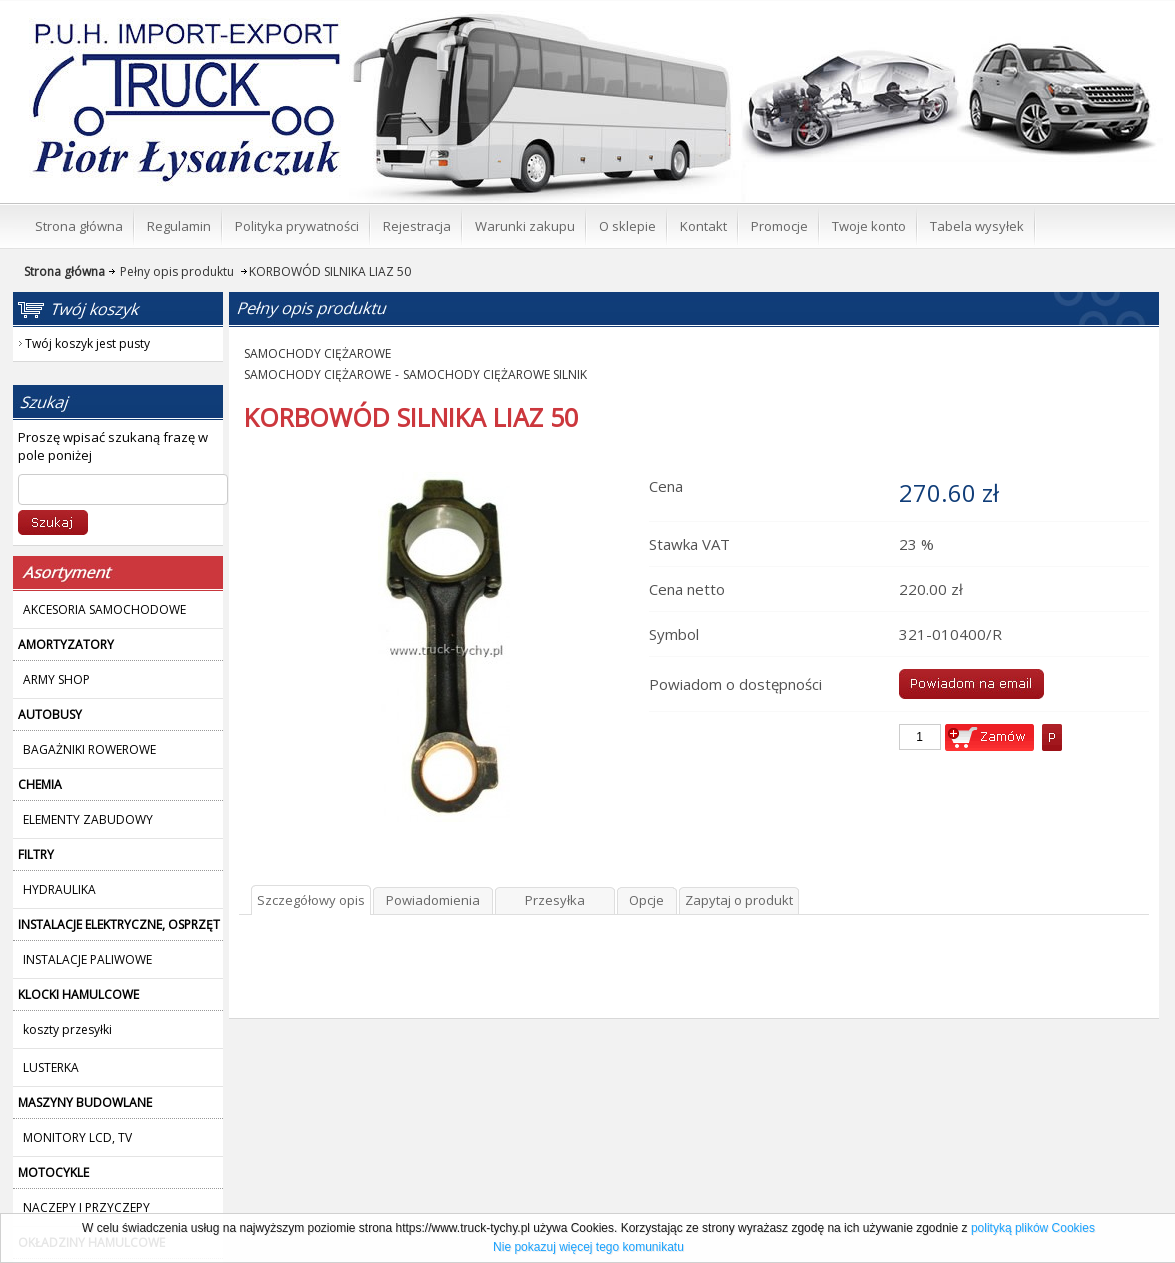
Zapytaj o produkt (739, 900)
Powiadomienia (433, 900)
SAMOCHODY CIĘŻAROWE (317, 353)
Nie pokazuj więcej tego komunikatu (588, 1247)
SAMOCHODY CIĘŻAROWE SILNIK (495, 374)
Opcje (646, 900)
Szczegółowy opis (311, 900)
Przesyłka (555, 900)
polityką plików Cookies (1033, 1228)
